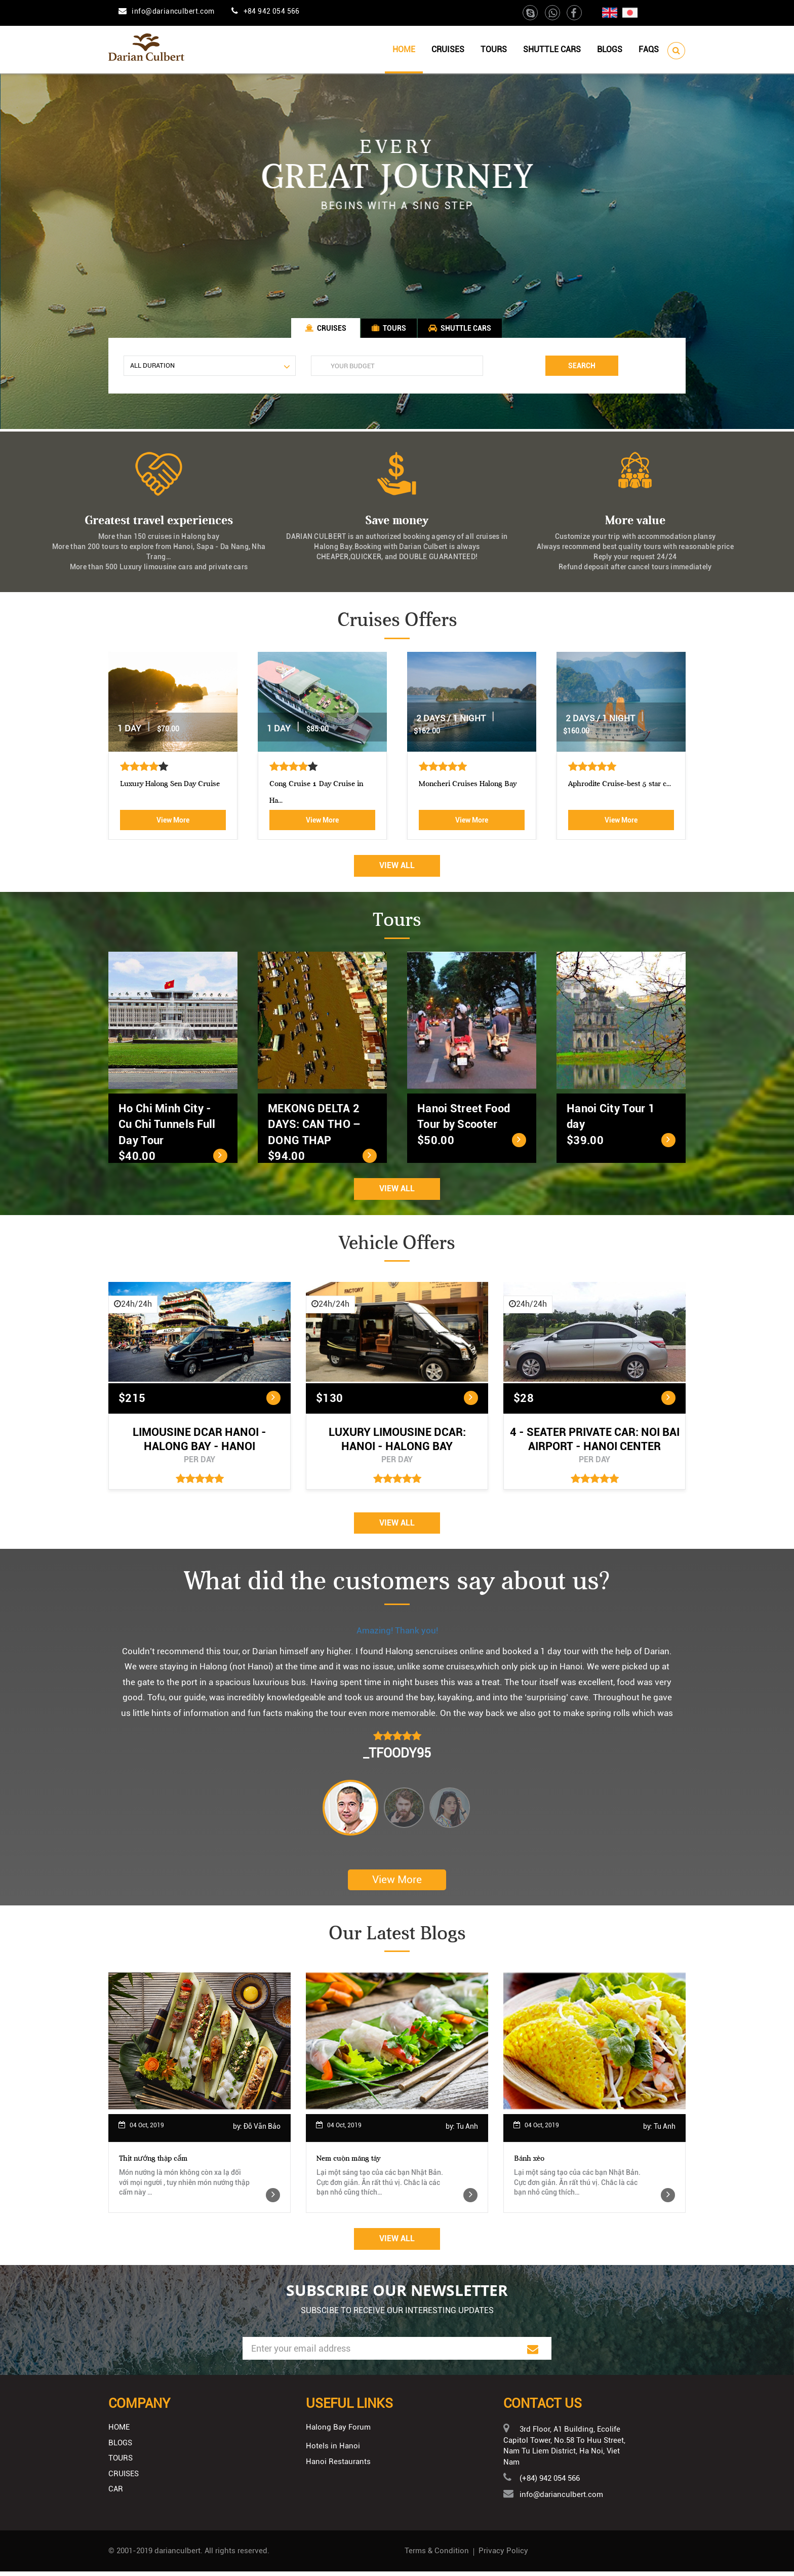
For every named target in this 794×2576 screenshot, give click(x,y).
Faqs (649, 49)
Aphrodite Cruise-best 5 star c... (148, 788)
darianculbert (177, 2555)
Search (582, 368)
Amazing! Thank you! (397, 1634)
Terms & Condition (437, 2555)
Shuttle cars (552, 49)
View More (150, 824)
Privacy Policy (503, 2555)
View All (397, 869)
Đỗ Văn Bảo (262, 2131)
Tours (494, 49)
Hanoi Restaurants (338, 2466)
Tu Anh (467, 2131)
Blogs (609, 49)
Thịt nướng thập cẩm (153, 2163)
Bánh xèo (529, 2163)
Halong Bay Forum (338, 2432)
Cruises (447, 49)
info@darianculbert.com (173, 11)
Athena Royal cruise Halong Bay (298, 788)
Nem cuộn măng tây (348, 2163)
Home (403, 49)
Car (115, 2493)
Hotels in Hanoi (333, 2450)
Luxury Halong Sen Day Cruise (446, 788)
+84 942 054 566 (272, 11)
